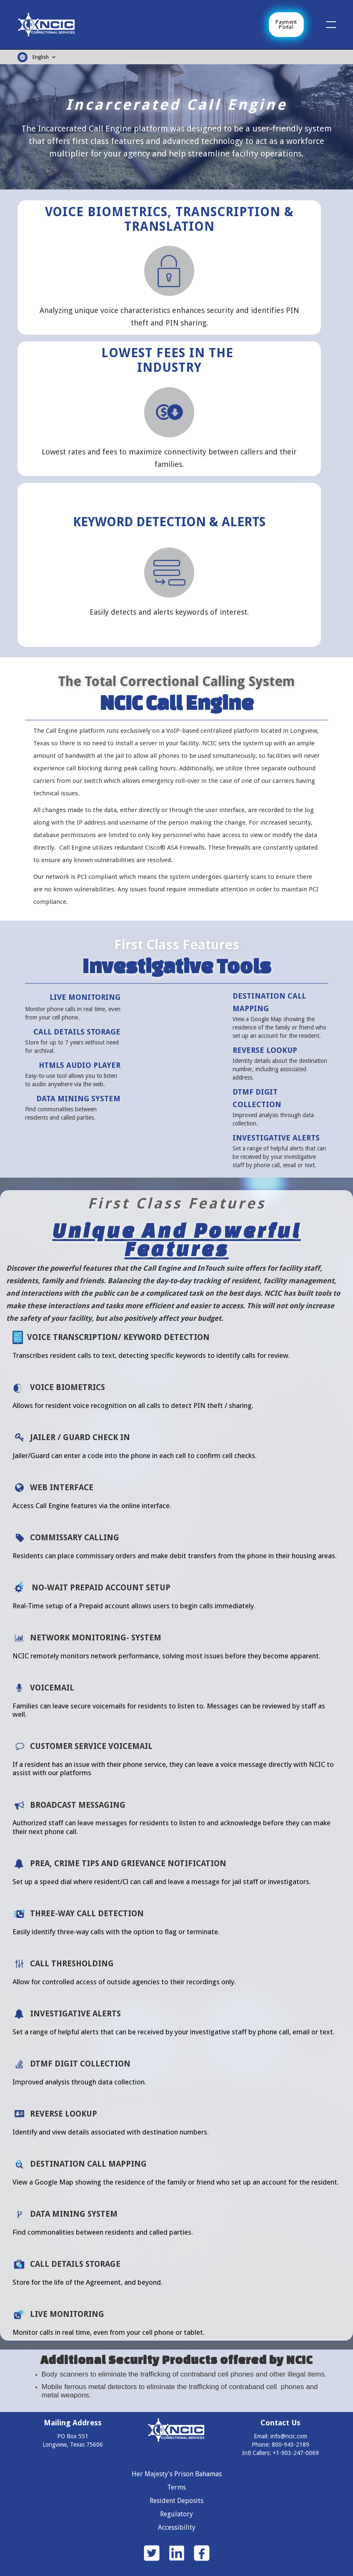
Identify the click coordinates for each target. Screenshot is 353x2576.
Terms (176, 2487)
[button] (318, 25)
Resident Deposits (176, 2501)
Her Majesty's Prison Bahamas (177, 2474)
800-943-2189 (290, 2444)
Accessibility (176, 2527)
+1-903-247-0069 (296, 2453)
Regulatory (176, 2514)
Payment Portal (286, 25)
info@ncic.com (288, 2436)
